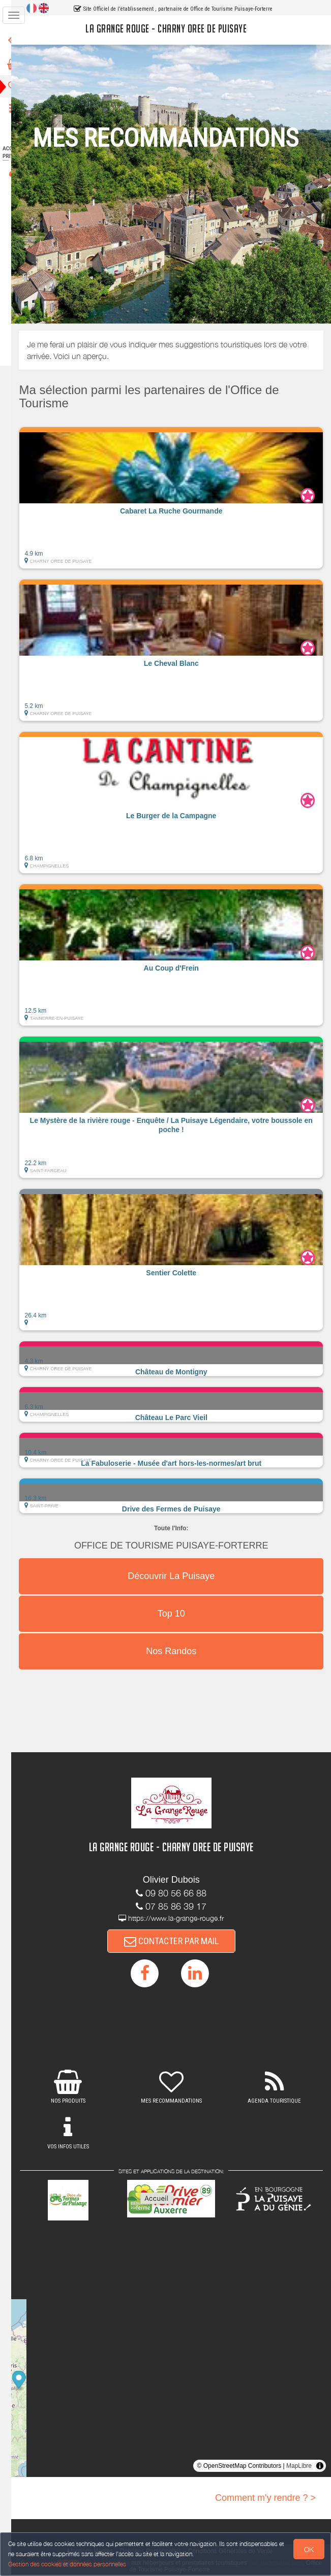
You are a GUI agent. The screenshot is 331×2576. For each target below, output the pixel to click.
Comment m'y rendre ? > (265, 2499)
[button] (179, 498)
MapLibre (299, 2467)
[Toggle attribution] (320, 2467)
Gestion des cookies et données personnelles (67, 2564)
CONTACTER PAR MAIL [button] (179, 1941)
